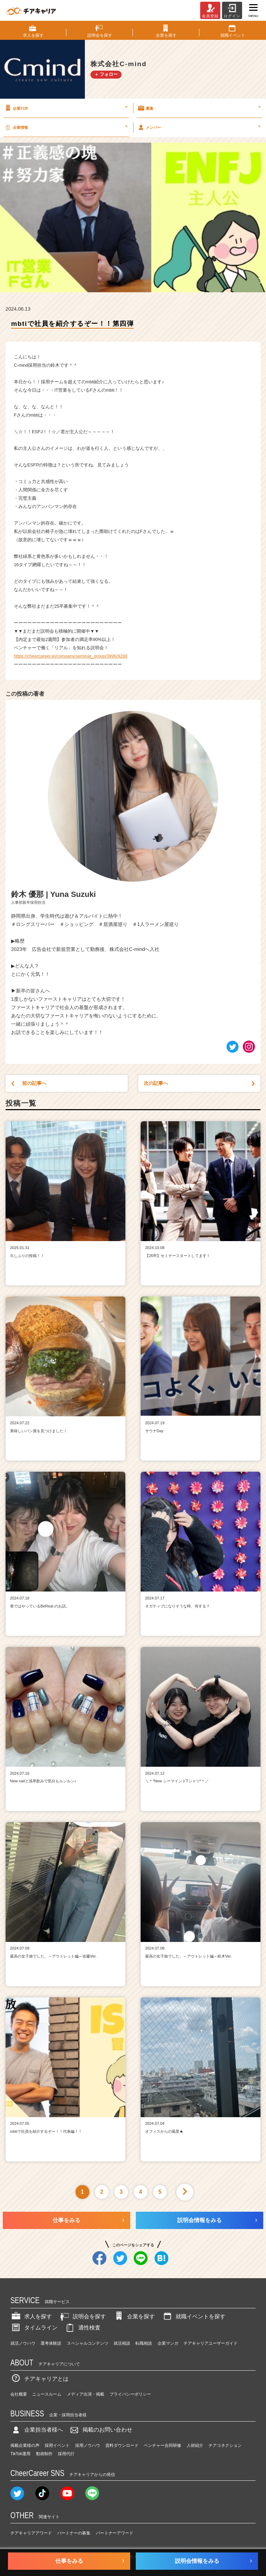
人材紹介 (195, 2445)
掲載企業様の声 (24, 2445)
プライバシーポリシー (130, 2394)
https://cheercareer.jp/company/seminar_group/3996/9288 (70, 656)
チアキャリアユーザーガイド (211, 2343)
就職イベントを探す (193, 2316)
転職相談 (143, 2343)
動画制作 (44, 2453)
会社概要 (18, 2394)
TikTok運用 (20, 2453)
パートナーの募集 (73, 2533)
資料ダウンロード (122, 2445)
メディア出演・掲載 (85, 2394)
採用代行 (66, 2453)
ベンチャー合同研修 (162, 2445)
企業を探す (134, 2316)
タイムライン (33, 2327)
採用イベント (57, 2445)
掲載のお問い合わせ (100, 2429)
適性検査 (82, 2327)
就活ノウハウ (22, 2343)
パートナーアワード (114, 2533)
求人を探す (31, 2316)
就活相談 (122, 2343)
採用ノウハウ (87, 2445)
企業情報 (65, 127)
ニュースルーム (46, 2394)
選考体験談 (51, 2343)
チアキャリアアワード (31, 2533)
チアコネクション (225, 2445)
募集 (198, 108)
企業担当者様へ (36, 2429)
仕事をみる (66, 2220)
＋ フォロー (106, 74)
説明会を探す (82, 2316)
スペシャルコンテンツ (87, 2343)
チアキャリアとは (39, 2378)
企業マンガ (168, 2343)
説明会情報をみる (199, 2220)
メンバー (198, 127)
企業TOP (65, 108)
